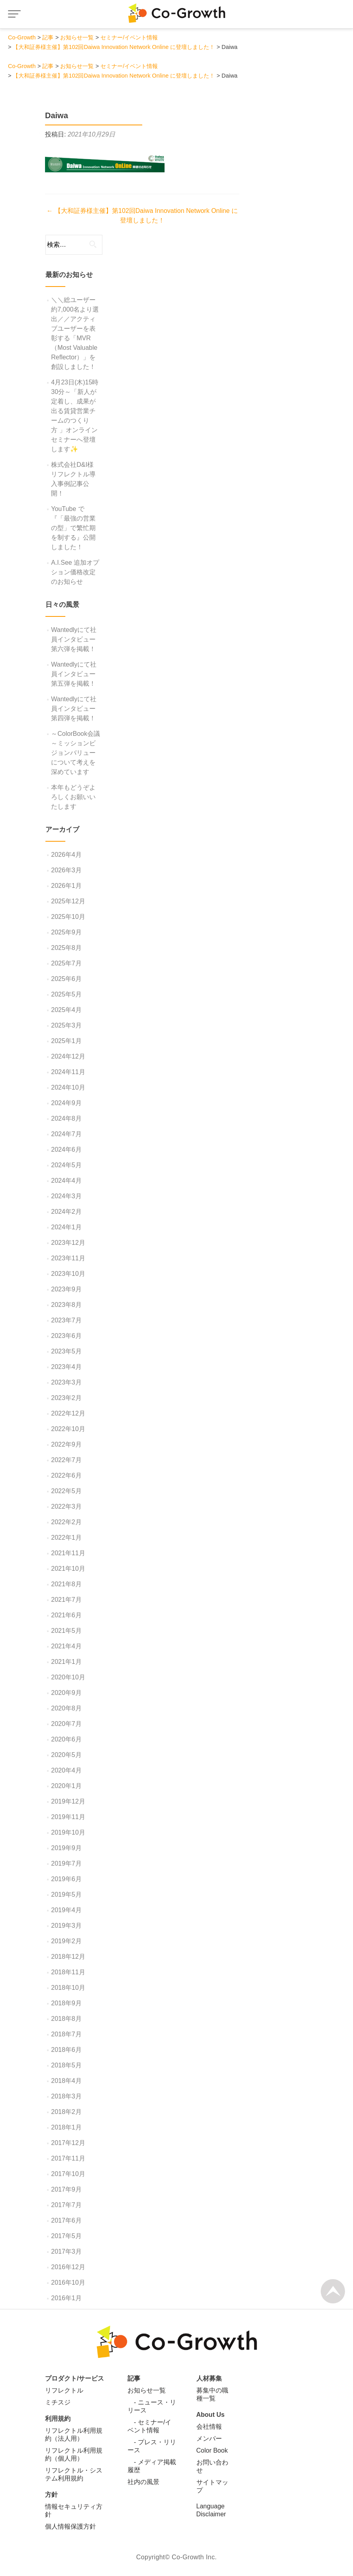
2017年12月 (68, 2142)
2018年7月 (66, 2034)
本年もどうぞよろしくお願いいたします (73, 797)
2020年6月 (66, 1739)
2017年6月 (66, 2220)
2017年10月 (68, 2173)
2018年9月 (66, 2003)
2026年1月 (66, 885)
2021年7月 (66, 1599)
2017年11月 (68, 2158)
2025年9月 (66, 932)
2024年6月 (66, 1149)
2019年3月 (66, 1925)
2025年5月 (66, 994)
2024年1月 (66, 1227)
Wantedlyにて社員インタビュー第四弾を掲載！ (73, 709)
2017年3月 (66, 2251)
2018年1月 (66, 2127)
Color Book (212, 2450)
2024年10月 (68, 1087)
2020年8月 (66, 1708)
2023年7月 (66, 1320)
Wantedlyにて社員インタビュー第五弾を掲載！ (73, 674)
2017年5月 (66, 2236)
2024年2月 (66, 1211)
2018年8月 (66, 2018)
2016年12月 (68, 2267)
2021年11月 (68, 1553)
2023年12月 (68, 1242)
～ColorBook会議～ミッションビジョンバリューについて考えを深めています (75, 752)
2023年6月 (66, 1335)
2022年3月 (66, 1506)
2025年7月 (66, 963)
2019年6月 (66, 1879)
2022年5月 (66, 1491)
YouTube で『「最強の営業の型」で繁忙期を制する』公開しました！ (73, 527)
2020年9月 (66, 1692)
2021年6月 (66, 1615)
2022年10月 (68, 1428)
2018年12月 (68, 1956)
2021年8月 (66, 1584)
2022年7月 (66, 1460)
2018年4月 (66, 2080)
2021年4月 (66, 1646)
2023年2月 (66, 1397)
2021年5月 (66, 1630)
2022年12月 (68, 1413)
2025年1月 (66, 1040)
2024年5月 (66, 1165)
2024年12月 (68, 1056)
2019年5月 (66, 1894)
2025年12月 (68, 901)
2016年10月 (68, 2282)
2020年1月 (66, 1785)
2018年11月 (68, 1972)
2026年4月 (66, 854)
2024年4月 (66, 1180)
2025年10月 (68, 916)
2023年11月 (68, 1258)
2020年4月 (66, 1770)
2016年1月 (66, 2298)
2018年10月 (68, 1987)
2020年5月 (66, 1754)
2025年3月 (66, 1025)
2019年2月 (66, 1941)
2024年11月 (68, 1072)
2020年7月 (66, 1723)
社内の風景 (143, 2481)
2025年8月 (66, 947)
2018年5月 (66, 2065)
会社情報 (209, 2426)
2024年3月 (66, 1196)
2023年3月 (66, 1382)
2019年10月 (68, 1832)
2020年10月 (68, 1677)
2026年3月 (66, 870)
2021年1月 (66, 1661)
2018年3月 (66, 2096)
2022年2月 (66, 1522)
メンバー (209, 2438)
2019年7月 (66, 1863)
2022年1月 (66, 1537)
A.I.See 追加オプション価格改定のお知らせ (75, 572)
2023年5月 (66, 1351)
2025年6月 (66, 978)
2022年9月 (66, 1444)
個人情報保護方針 (70, 2526)
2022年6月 (66, 1475)
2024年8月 (66, 1118)
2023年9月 (66, 1289)
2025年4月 (66, 1009)
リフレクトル (64, 2390)
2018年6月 (66, 2049)
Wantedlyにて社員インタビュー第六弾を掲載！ (73, 639)
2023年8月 (66, 1304)
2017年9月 (66, 2189)
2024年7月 (66, 1134)
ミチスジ (58, 2402)
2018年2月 (66, 2111)
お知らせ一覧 (146, 2390)
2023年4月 (66, 1366)
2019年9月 (66, 1848)
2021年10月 (68, 1568)
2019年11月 (68, 1817)
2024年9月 (66, 1103)
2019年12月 (68, 1801)
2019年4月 (66, 1910)
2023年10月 (68, 1273)
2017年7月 (66, 2205)
